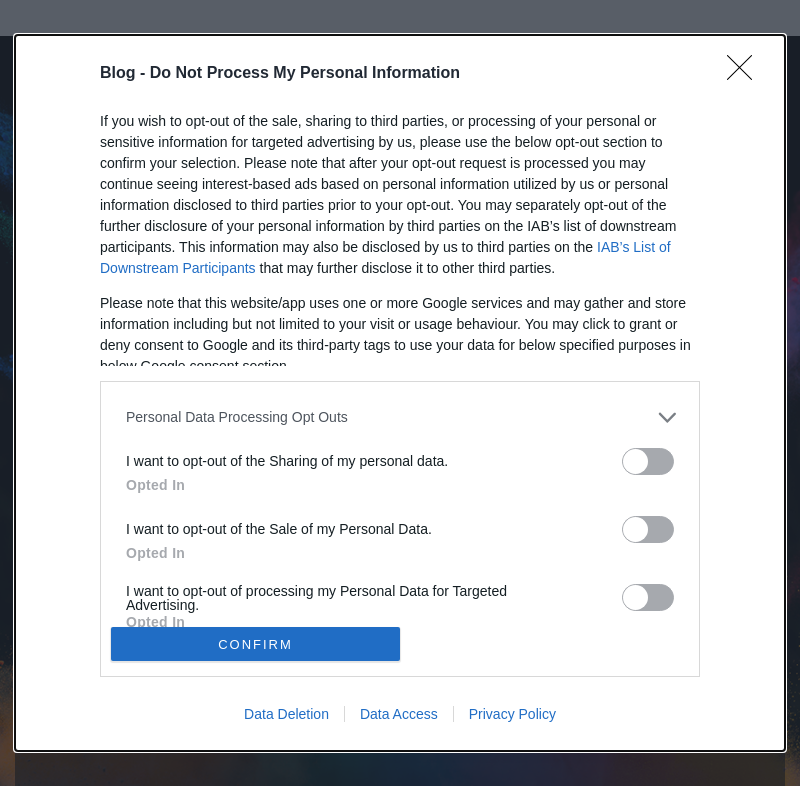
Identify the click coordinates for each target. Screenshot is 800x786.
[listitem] (400, 417)
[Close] (746, 74)
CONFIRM (255, 644)
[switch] (648, 461)
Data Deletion (286, 714)
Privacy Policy (512, 714)
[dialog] (400, 393)
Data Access (399, 714)
